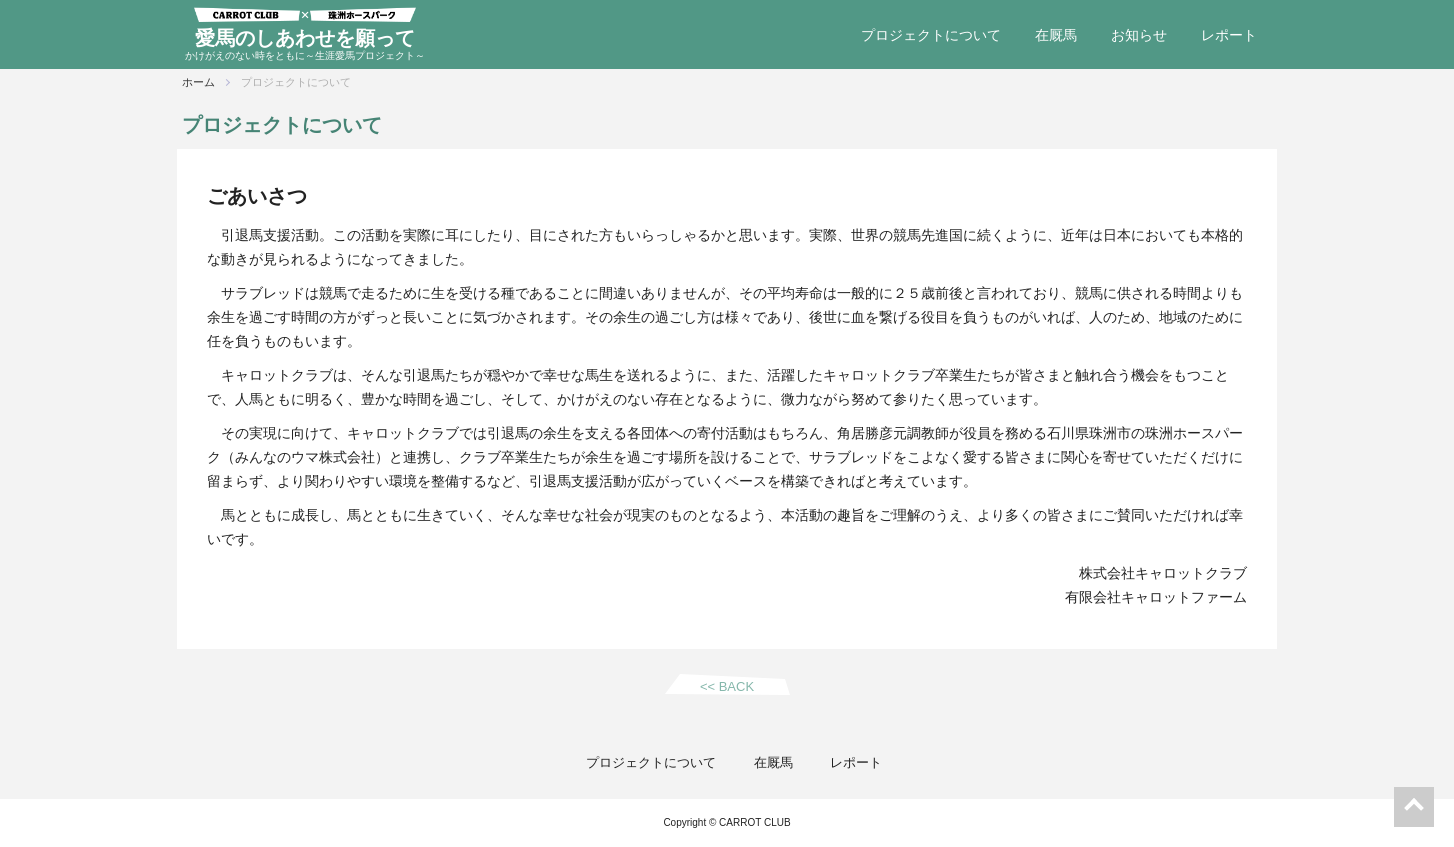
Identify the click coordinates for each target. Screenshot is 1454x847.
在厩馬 (1056, 35)
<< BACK (727, 686)
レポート (1229, 35)
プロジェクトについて (931, 35)
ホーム (198, 82)
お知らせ (1139, 35)
